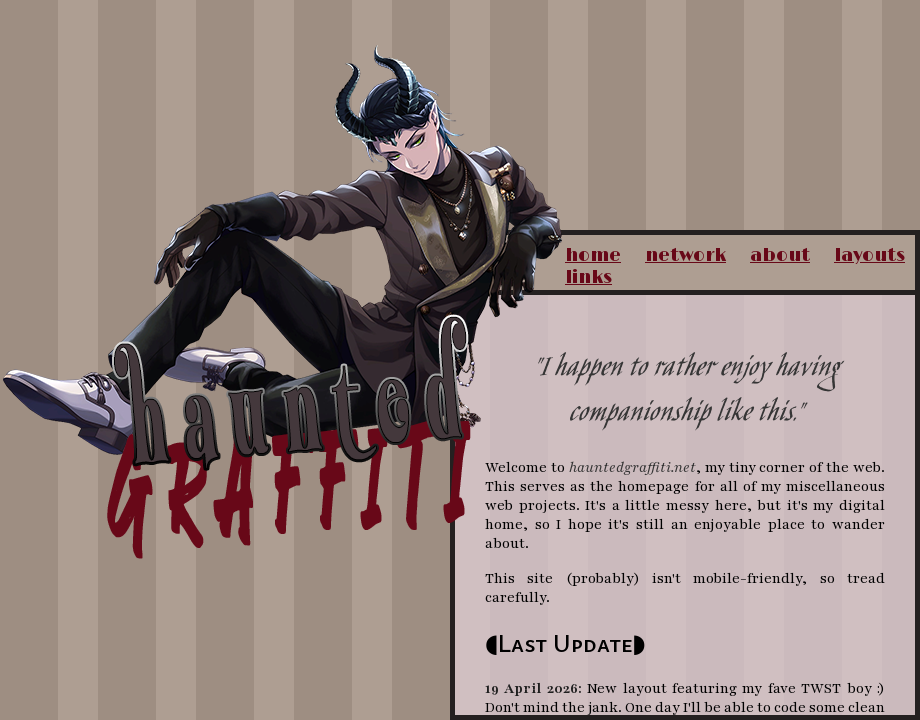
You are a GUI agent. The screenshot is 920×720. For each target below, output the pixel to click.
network (685, 256)
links (588, 278)
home (593, 256)
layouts (869, 256)
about (780, 256)
